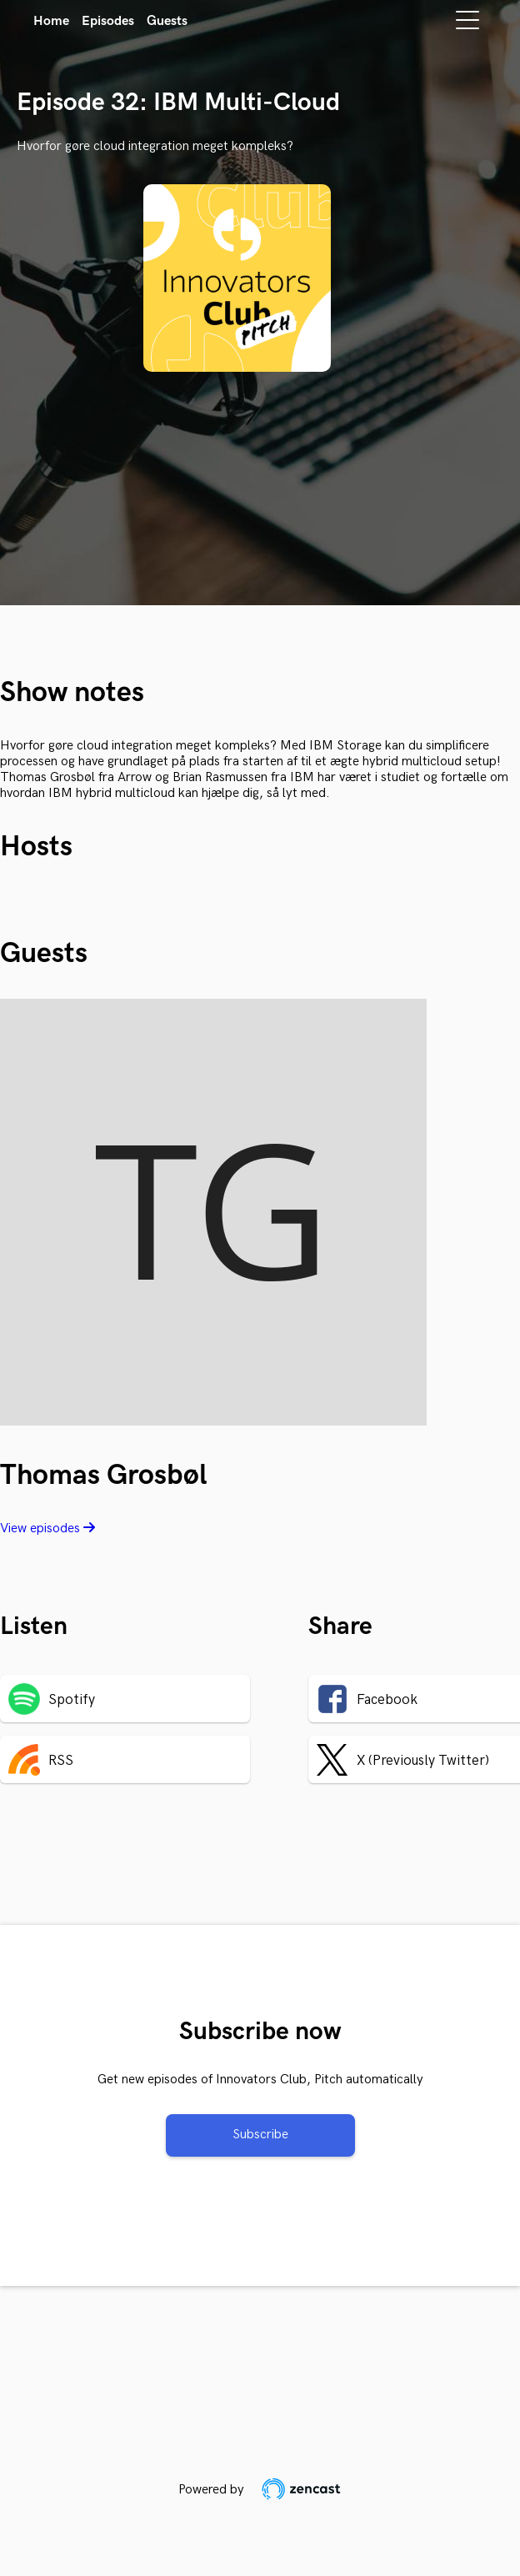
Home (51, 21)
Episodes (108, 21)
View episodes (47, 1528)
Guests (167, 21)
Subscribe (260, 2134)
